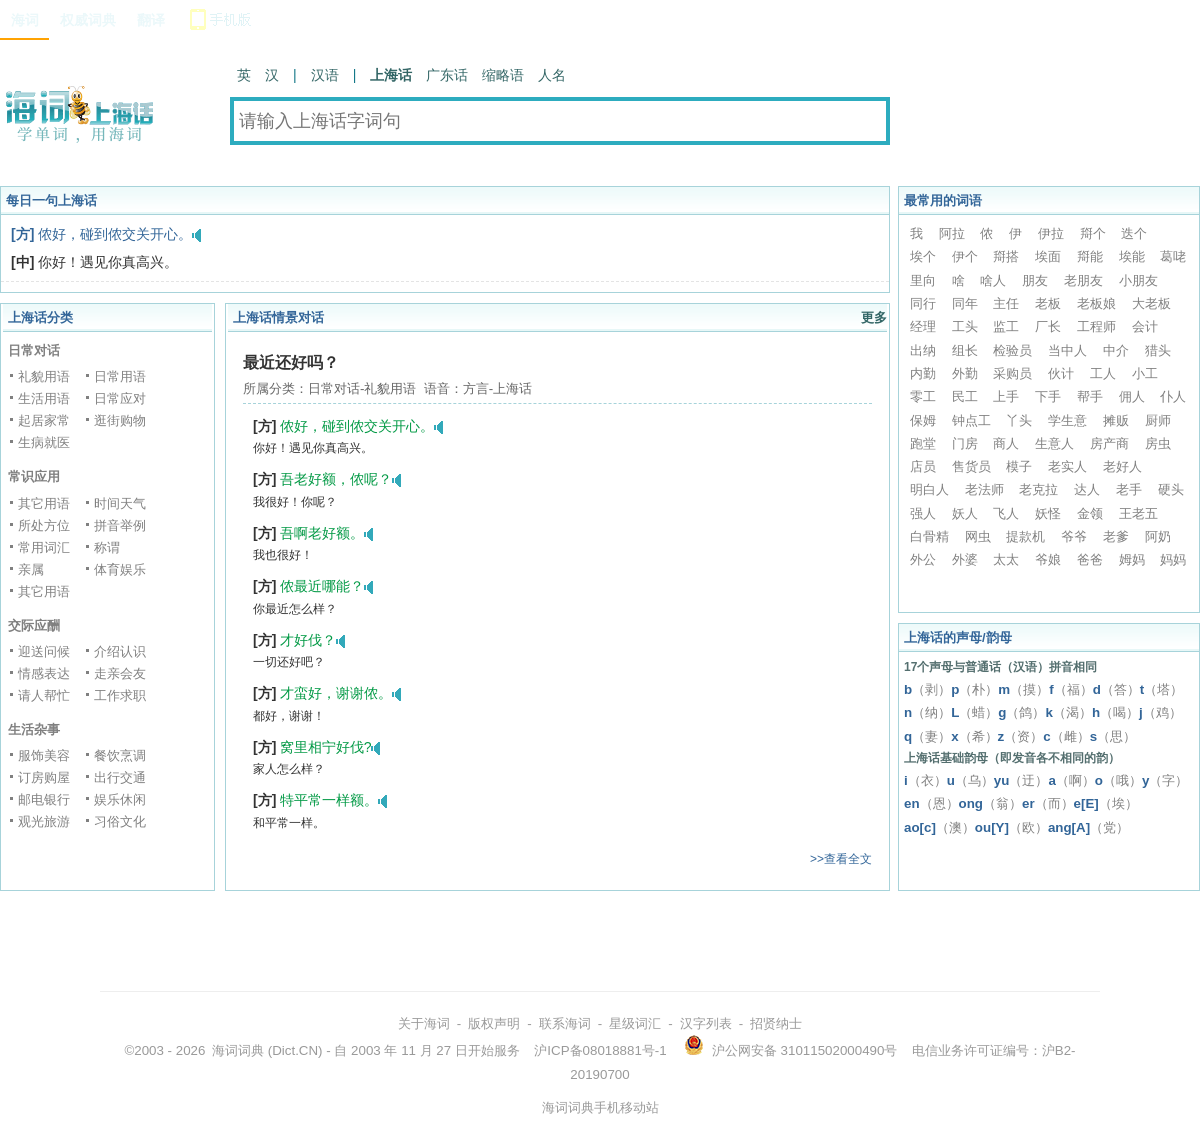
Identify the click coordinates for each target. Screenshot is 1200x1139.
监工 (1006, 326)
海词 (25, 20)
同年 (965, 303)
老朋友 (1083, 280)
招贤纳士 (776, 1023)
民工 (965, 396)
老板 (1048, 303)
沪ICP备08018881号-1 (600, 1050)
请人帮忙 (44, 695)
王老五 (1138, 513)
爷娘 (1048, 559)
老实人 (1067, 466)
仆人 (1173, 396)
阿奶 (1158, 536)
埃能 (1132, 256)
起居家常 (44, 420)
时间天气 (120, 503)
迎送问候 (44, 651)
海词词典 (238, 1050)
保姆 (923, 420)
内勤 (923, 373)
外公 (923, 559)
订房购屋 (44, 777)
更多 (874, 317)
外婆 (965, 559)
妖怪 (1048, 513)
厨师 (1158, 420)
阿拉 (952, 233)
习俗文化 (120, 821)
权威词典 (88, 20)
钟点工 (971, 420)
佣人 (1132, 396)
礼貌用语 (44, 376)
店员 (923, 466)
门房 (965, 443)
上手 (1006, 396)
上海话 (391, 75)
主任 (1006, 303)
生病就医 (44, 442)
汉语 (325, 75)
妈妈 (1173, 559)
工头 (965, 326)
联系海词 (565, 1023)
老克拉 (1038, 489)
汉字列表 (706, 1023)
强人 (923, 513)
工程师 (1096, 326)
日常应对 (120, 398)
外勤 (965, 373)
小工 (1145, 373)
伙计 (1061, 373)
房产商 (1109, 443)
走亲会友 (120, 673)
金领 (1090, 513)
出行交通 (120, 777)
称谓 (107, 547)
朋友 (1035, 280)
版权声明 (494, 1023)
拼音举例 (120, 525)
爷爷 (1074, 536)
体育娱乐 (120, 569)
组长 (965, 350)
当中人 (1067, 350)
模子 (1019, 466)
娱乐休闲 (120, 799)
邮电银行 (44, 799)
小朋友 (1138, 280)
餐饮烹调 (120, 755)
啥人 (993, 280)
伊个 (965, 256)
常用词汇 (44, 547)
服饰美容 (44, 755)
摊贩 (1116, 420)
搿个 (1093, 233)
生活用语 (44, 398)
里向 (923, 280)
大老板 (1151, 303)
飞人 (1006, 513)
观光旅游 (44, 821)
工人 (1103, 373)
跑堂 (923, 443)
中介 (1116, 350)
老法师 (984, 489)
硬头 (1171, 489)
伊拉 (1051, 233)
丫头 (1019, 420)
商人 (1006, 443)
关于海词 (424, 1023)
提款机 (1025, 536)
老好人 (1122, 466)
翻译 (151, 20)
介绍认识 (120, 651)
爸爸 (1090, 559)
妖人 (965, 513)
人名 (552, 75)
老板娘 (1096, 303)
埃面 (1048, 256)
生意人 (1054, 443)
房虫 (1158, 443)
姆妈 (1132, 559)
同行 (923, 303)
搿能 (1090, 256)
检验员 (1012, 350)
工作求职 (120, 695)
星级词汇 (635, 1023)
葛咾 (1173, 256)
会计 (1145, 326)
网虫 (978, 536)
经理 (923, 326)
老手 (1129, 489)
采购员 (1012, 373)
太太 (1006, 559)
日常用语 (120, 376)
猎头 (1158, 350)
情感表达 (44, 673)
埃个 (923, 256)
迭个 (1134, 233)
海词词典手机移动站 (600, 1107)
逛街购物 (120, 420)
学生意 (1067, 420)
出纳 (923, 350)
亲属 (31, 569)
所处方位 (44, 525)
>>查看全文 (841, 859)
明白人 (929, 489)
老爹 (1116, 536)
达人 (1087, 489)
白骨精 (929, 536)
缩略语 (503, 75)
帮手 (1090, 396)
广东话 (447, 75)
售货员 (971, 466)
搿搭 (1006, 256)
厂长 (1048, 326)
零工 (923, 396)
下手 (1048, 396)
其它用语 (44, 503)
